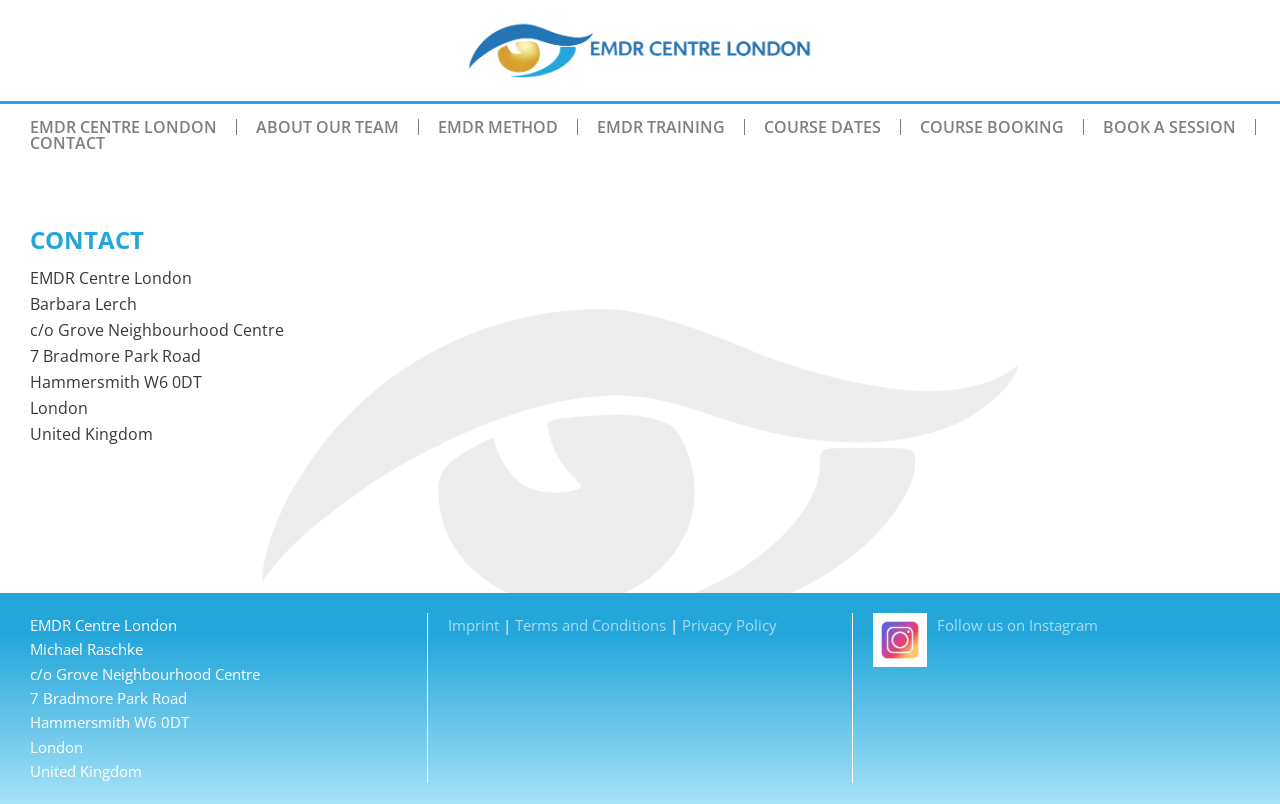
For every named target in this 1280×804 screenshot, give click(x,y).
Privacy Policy (729, 625)
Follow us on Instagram (985, 625)
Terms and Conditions (590, 625)
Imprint (473, 625)
